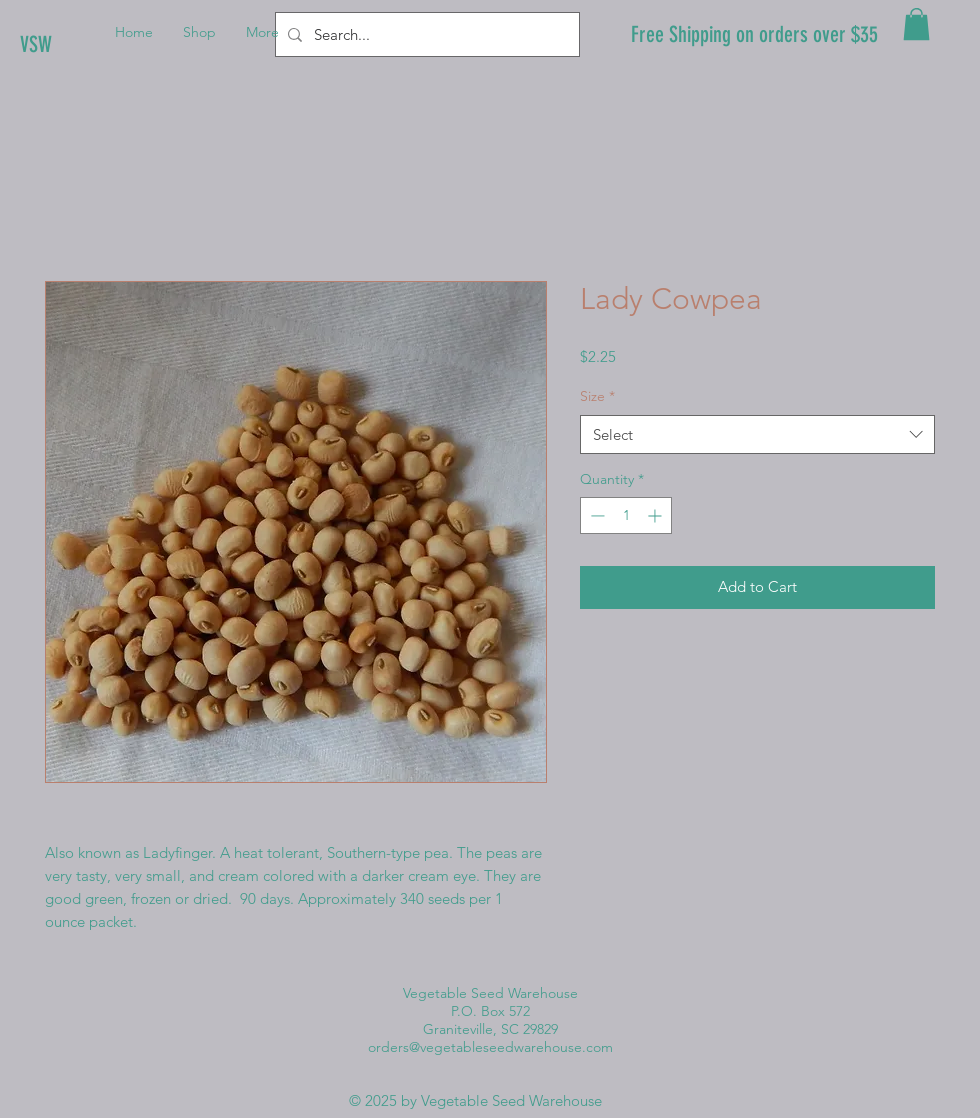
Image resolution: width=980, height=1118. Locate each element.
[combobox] (757, 434)
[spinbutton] (626, 515)
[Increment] (656, 515)
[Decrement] (595, 515)
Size (597, 396)
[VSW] (87, 45)
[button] (916, 24)
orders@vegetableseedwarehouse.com (490, 1047)
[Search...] (425, 34)
